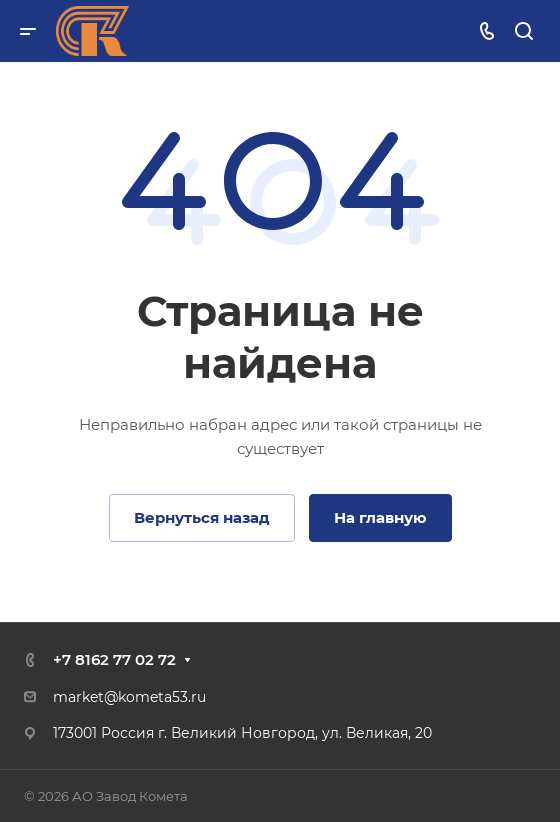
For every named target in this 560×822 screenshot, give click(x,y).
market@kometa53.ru (129, 697)
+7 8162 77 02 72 (114, 659)
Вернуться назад (202, 517)
